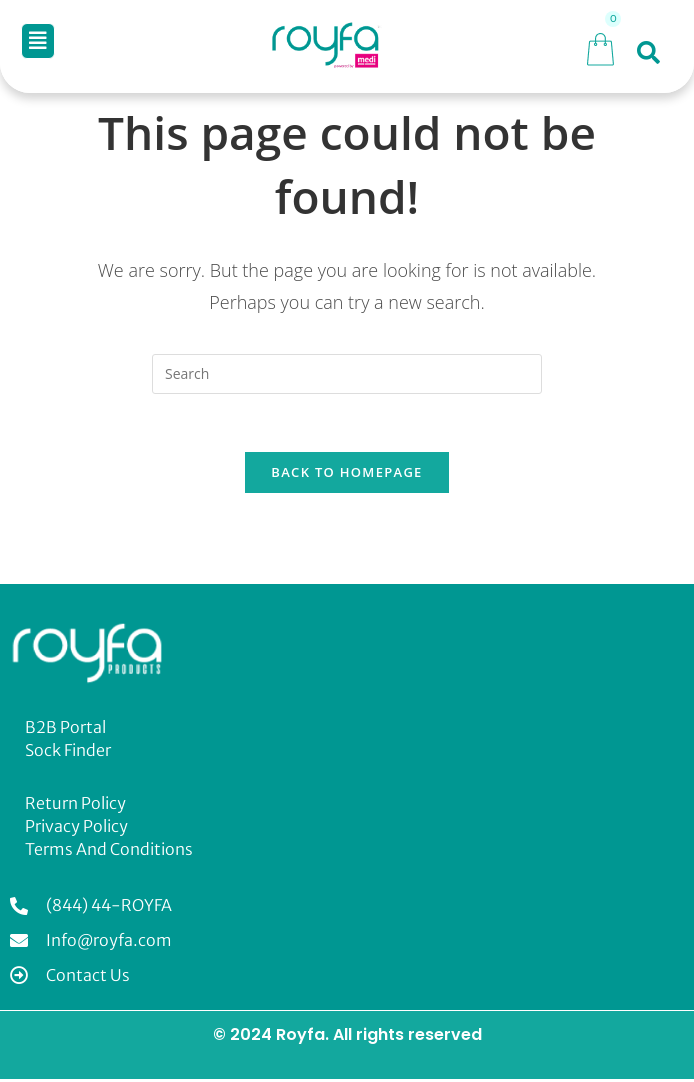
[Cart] (600, 46)
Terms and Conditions (109, 852)
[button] (38, 41)
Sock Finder (68, 753)
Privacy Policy (76, 829)
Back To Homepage (346, 475)
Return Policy (75, 806)
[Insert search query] (347, 374)
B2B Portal (65, 730)
